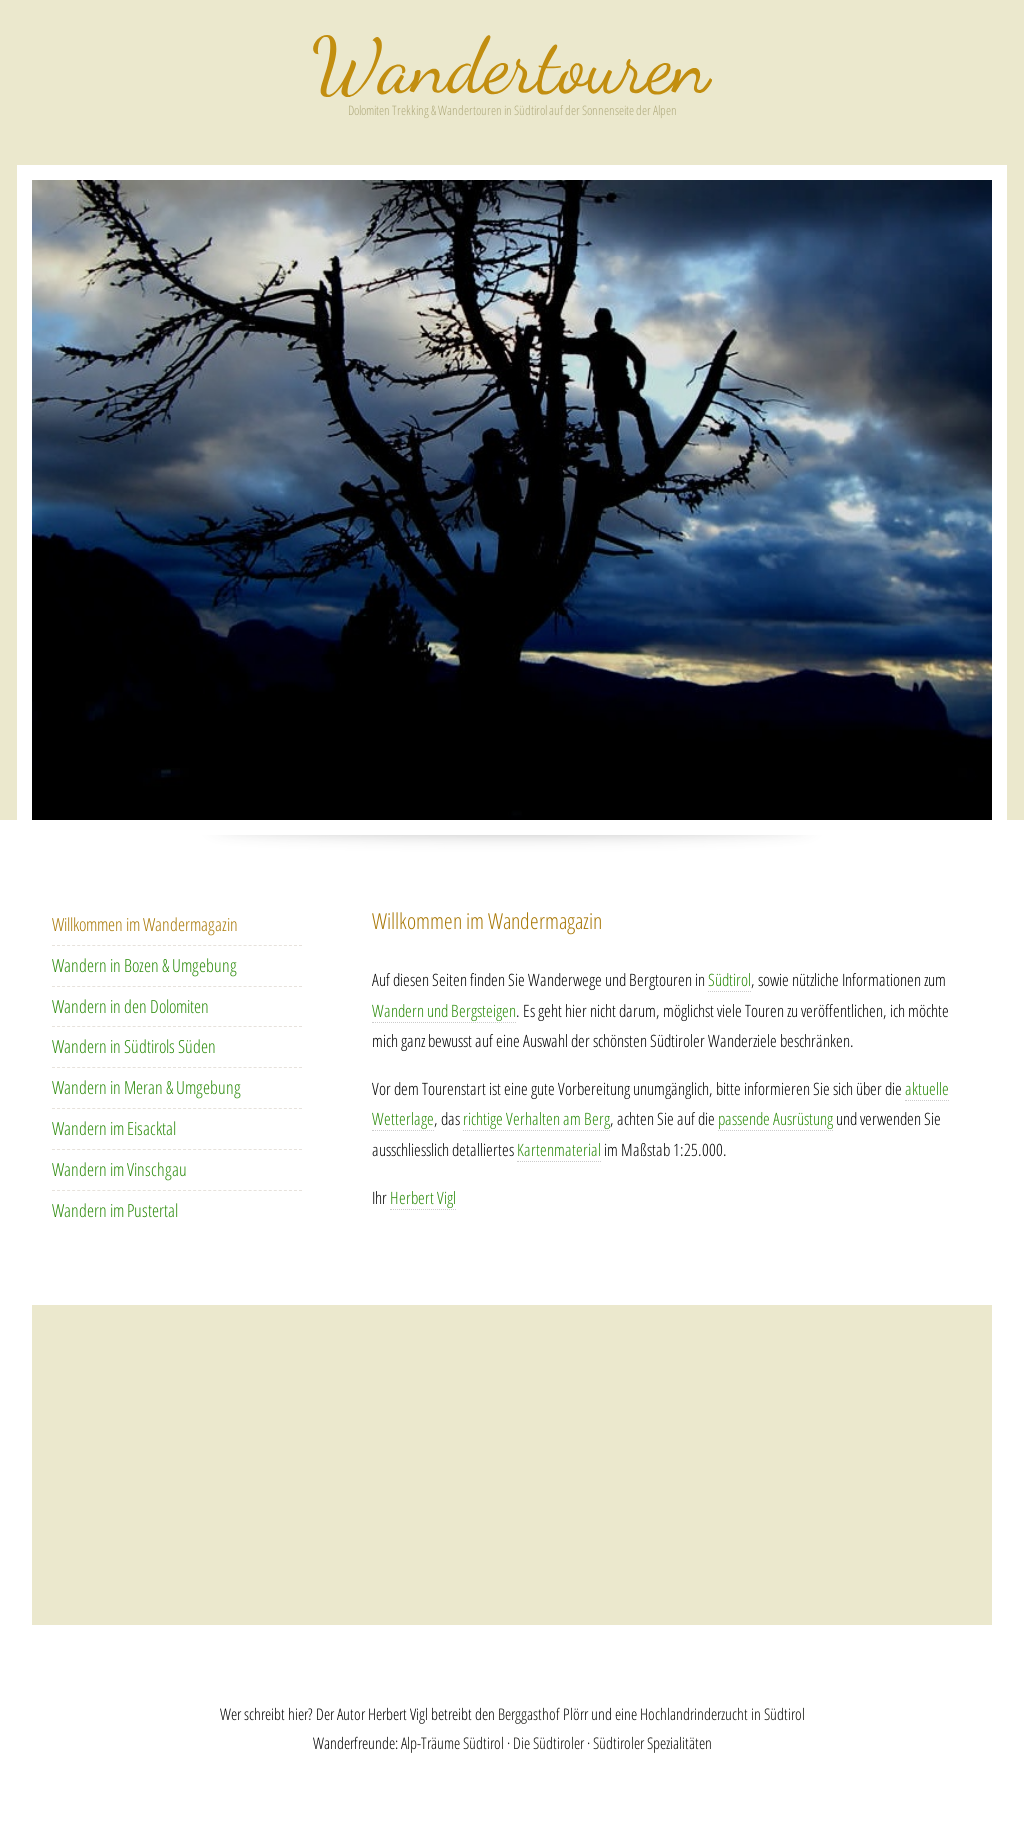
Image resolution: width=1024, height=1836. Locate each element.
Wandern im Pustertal (115, 1210)
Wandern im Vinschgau (119, 1169)
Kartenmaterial (559, 1149)
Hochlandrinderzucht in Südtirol (722, 1714)
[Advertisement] (512, 1465)
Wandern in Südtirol (512, 66)
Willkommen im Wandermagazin (145, 924)
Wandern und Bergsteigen (444, 1010)
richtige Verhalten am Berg (536, 1118)
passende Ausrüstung (775, 1118)
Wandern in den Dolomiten (130, 1006)
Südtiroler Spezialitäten (652, 1743)
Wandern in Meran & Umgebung (146, 1087)
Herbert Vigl (423, 1197)
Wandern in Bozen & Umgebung (144, 965)
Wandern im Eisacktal (114, 1128)
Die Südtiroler (548, 1743)
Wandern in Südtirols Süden (134, 1046)
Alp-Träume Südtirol (452, 1743)
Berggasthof (529, 1714)
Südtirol (729, 979)
